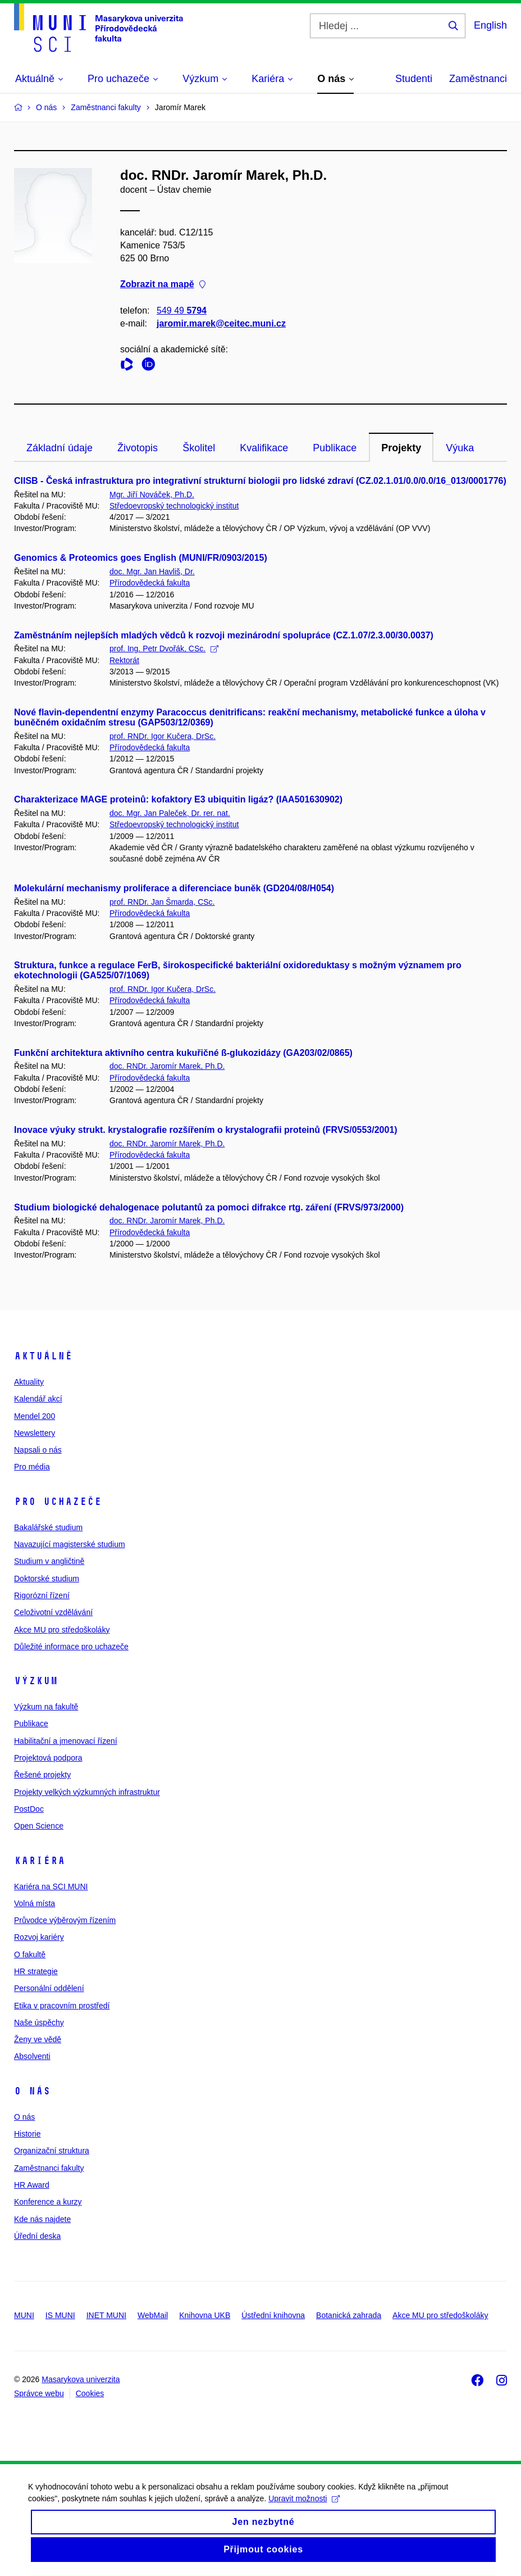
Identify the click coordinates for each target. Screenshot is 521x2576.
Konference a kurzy (48, 2201)
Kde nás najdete (42, 2219)
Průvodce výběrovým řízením (65, 1920)
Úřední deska (37, 2236)
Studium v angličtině (49, 1561)
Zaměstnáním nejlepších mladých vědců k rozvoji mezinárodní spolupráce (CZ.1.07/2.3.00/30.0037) (223, 635)
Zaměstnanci (478, 78)
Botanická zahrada (348, 2315)
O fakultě (29, 1954)
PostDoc (29, 1808)
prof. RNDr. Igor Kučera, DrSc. (162, 736)
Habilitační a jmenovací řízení (65, 1740)
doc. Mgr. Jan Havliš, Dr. (152, 571)
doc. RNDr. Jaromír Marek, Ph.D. (167, 1066)
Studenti (413, 78)
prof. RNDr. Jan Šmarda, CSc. (162, 901)
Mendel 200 (34, 1416)
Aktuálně (43, 1356)
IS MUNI (60, 2315)
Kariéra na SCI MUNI (51, 1886)
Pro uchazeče (58, 1501)
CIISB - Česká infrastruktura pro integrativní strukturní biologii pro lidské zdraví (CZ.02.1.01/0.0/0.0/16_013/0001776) (260, 481)
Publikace (335, 447)
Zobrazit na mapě (162, 284)
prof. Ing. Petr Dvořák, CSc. (163, 648)
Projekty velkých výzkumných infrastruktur (87, 1792)
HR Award (31, 2184)
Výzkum (36, 1681)
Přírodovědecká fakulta (149, 582)
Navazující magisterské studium (69, 1544)
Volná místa (34, 1903)
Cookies (90, 2393)
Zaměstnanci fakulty (49, 2168)
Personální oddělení (49, 1988)
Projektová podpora (48, 1757)
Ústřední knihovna (273, 2315)
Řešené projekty (42, 1774)
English (490, 25)
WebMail (153, 2315)
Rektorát (124, 660)
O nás (32, 2091)
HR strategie (36, 1971)
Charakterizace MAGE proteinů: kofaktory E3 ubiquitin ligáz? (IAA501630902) (178, 799)
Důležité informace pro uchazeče (71, 1646)
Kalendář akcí (38, 1398)
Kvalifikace (264, 447)
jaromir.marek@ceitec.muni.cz (221, 323)
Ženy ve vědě (37, 2039)
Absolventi (32, 2056)
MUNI (24, 2315)
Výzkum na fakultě (46, 1706)
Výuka (460, 447)
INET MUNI (106, 2315)
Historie (27, 2133)
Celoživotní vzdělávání (53, 1612)
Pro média (32, 1466)
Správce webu (39, 2393)
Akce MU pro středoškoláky (61, 1629)
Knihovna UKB (204, 2315)
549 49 (182, 310)
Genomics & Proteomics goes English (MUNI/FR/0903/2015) (140, 558)
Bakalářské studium (48, 1527)
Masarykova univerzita (81, 2379)
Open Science (38, 1825)
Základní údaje (59, 447)
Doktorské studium (46, 1578)
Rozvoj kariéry (39, 1937)
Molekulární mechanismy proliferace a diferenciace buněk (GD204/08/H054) (174, 888)
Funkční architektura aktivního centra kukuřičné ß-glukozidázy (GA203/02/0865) (183, 1053)
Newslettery (34, 1432)
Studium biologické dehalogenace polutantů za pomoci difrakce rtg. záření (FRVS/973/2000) (209, 1207)
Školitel (198, 447)
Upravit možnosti (309, 2498)
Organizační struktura (51, 2150)
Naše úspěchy (39, 2022)
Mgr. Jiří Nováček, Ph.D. (151, 494)
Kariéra (39, 1860)
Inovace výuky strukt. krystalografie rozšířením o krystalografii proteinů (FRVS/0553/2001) (205, 1130)
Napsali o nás (38, 1449)
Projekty (401, 447)
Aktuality (29, 1381)
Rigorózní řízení (42, 1595)
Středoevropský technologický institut (174, 505)
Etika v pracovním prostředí (61, 2005)
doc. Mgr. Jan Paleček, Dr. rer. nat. (169, 813)
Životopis (137, 447)
